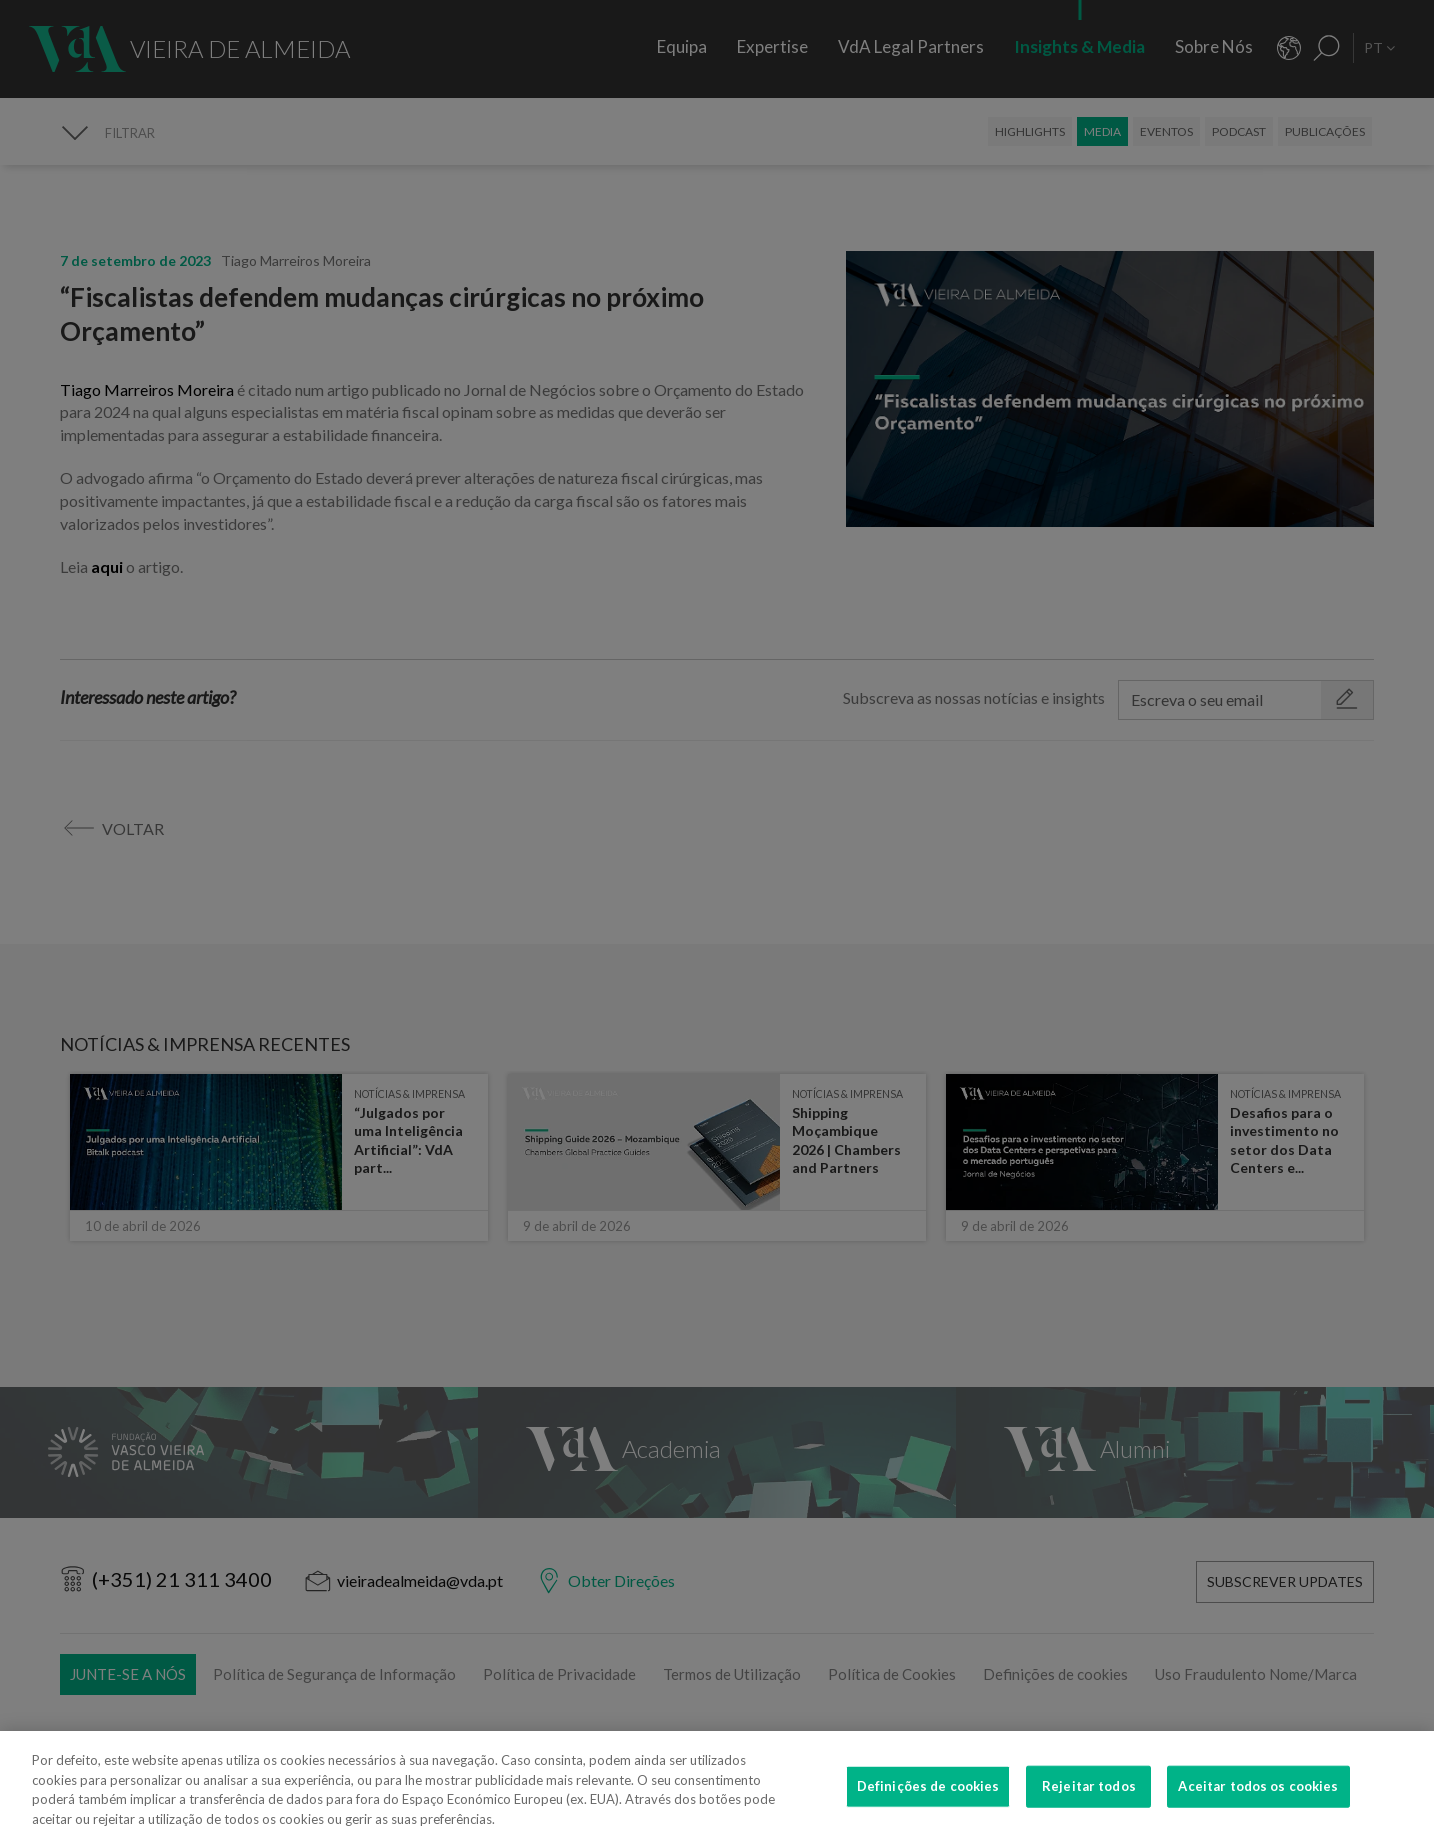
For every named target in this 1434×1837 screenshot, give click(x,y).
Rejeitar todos (1089, 1805)
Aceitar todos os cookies (1258, 1805)
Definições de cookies (928, 1805)
